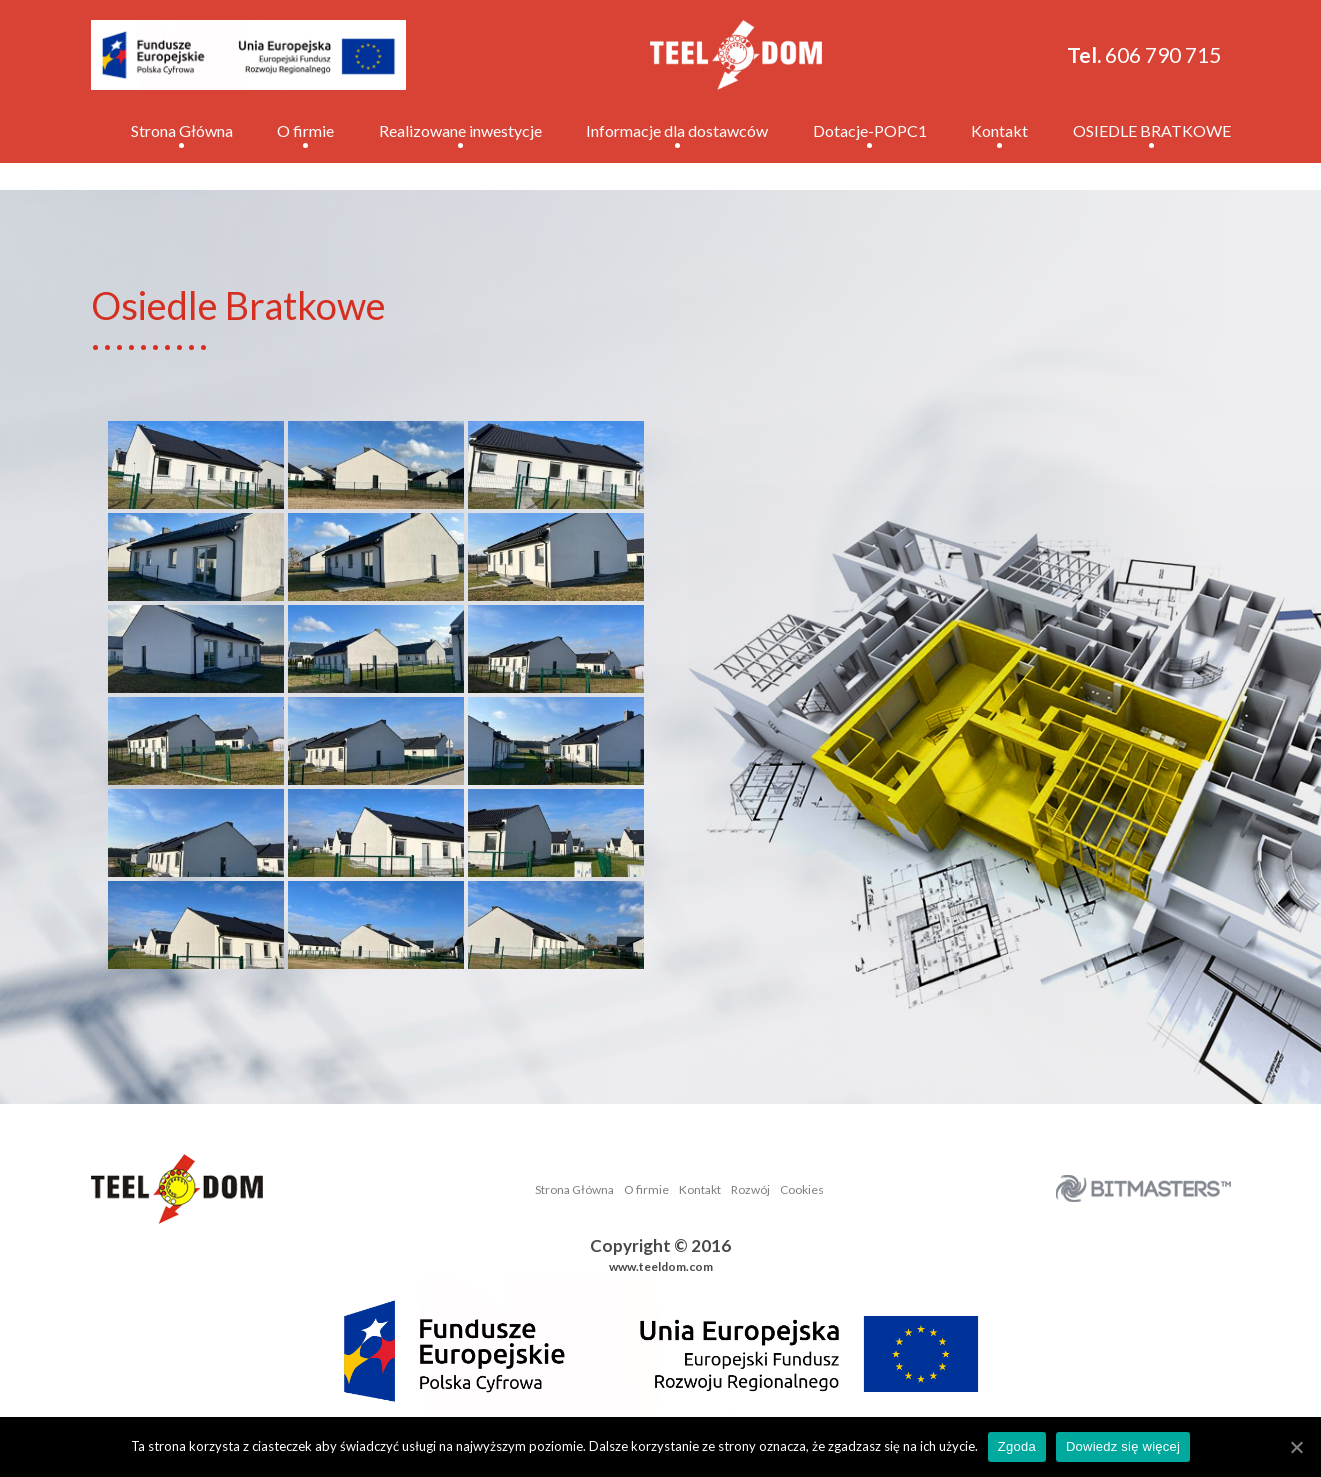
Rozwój (750, 1189)
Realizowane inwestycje (460, 130)
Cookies (802, 1189)
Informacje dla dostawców (677, 130)
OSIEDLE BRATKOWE (1152, 130)
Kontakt (999, 130)
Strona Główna (182, 130)
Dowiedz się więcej (1123, 1446)
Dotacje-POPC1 (870, 130)
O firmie (305, 130)
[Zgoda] (1296, 1447)
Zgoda (1017, 1446)
